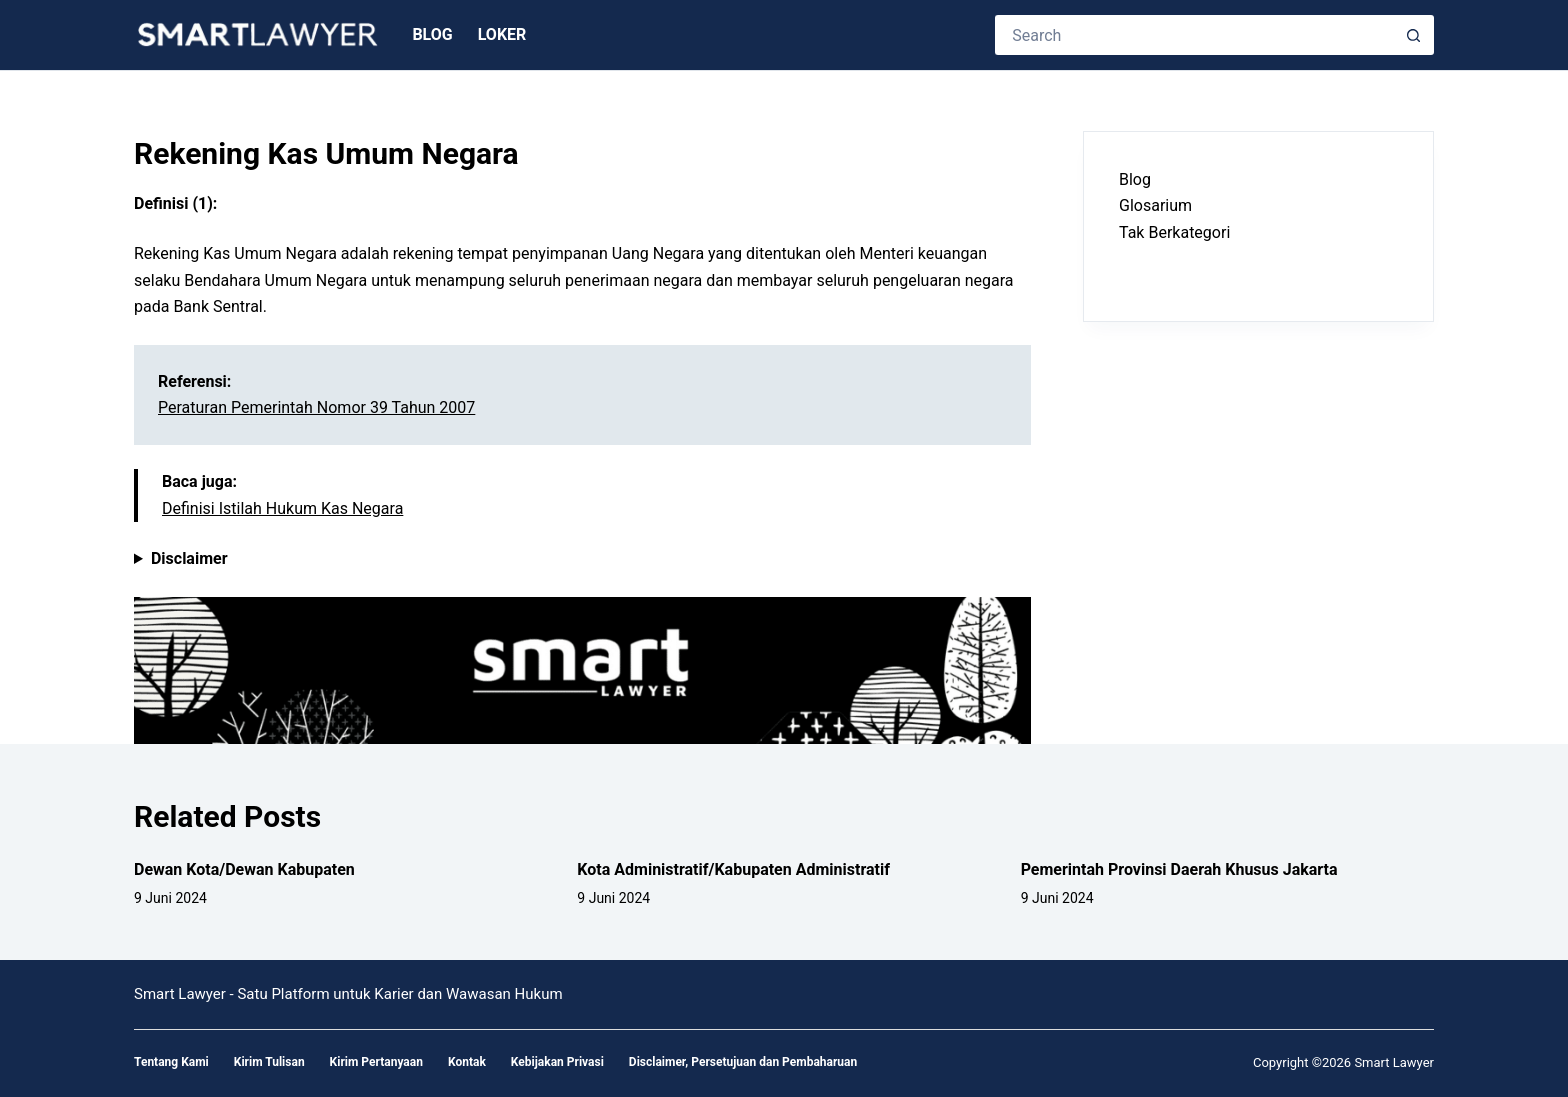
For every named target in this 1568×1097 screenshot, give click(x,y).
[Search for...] (1194, 35)
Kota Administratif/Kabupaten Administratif (733, 869)
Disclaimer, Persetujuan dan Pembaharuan (743, 1062)
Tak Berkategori (1174, 232)
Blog (432, 34)
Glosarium (1155, 205)
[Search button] (1414, 35)
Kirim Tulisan (269, 1062)
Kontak (467, 1062)
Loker (502, 34)
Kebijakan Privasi (557, 1062)
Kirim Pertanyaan (376, 1062)
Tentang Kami (171, 1062)
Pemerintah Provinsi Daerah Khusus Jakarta (1179, 869)
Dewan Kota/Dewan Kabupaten (244, 869)
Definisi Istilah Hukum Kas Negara (282, 508)
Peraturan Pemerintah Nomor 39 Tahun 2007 (316, 407)
